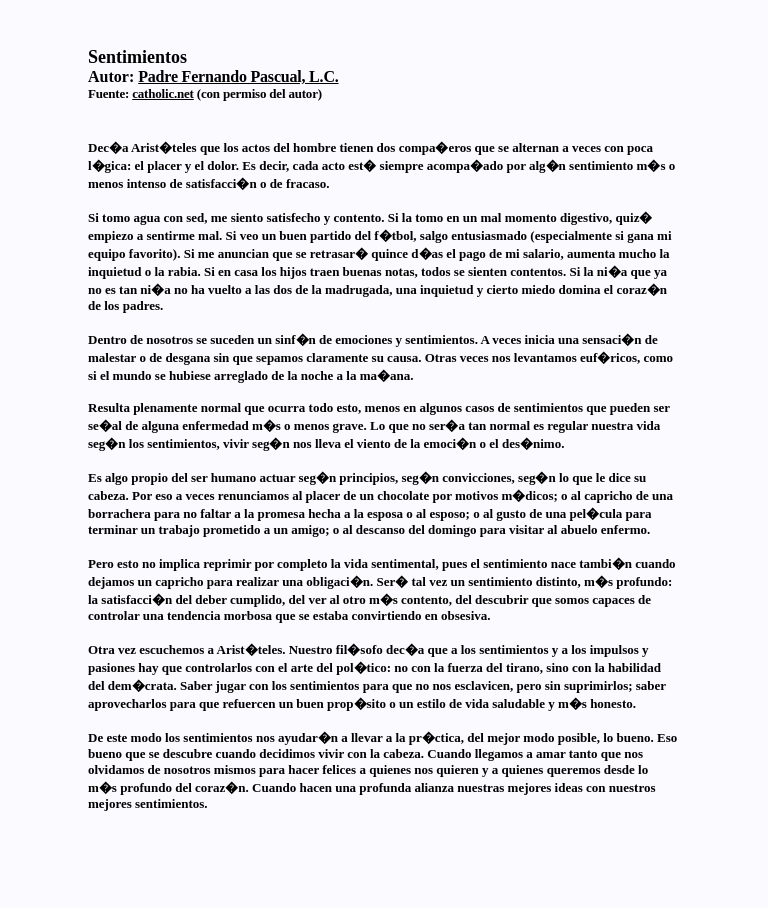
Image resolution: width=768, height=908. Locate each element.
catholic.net (163, 93)
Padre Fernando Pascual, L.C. (238, 76)
